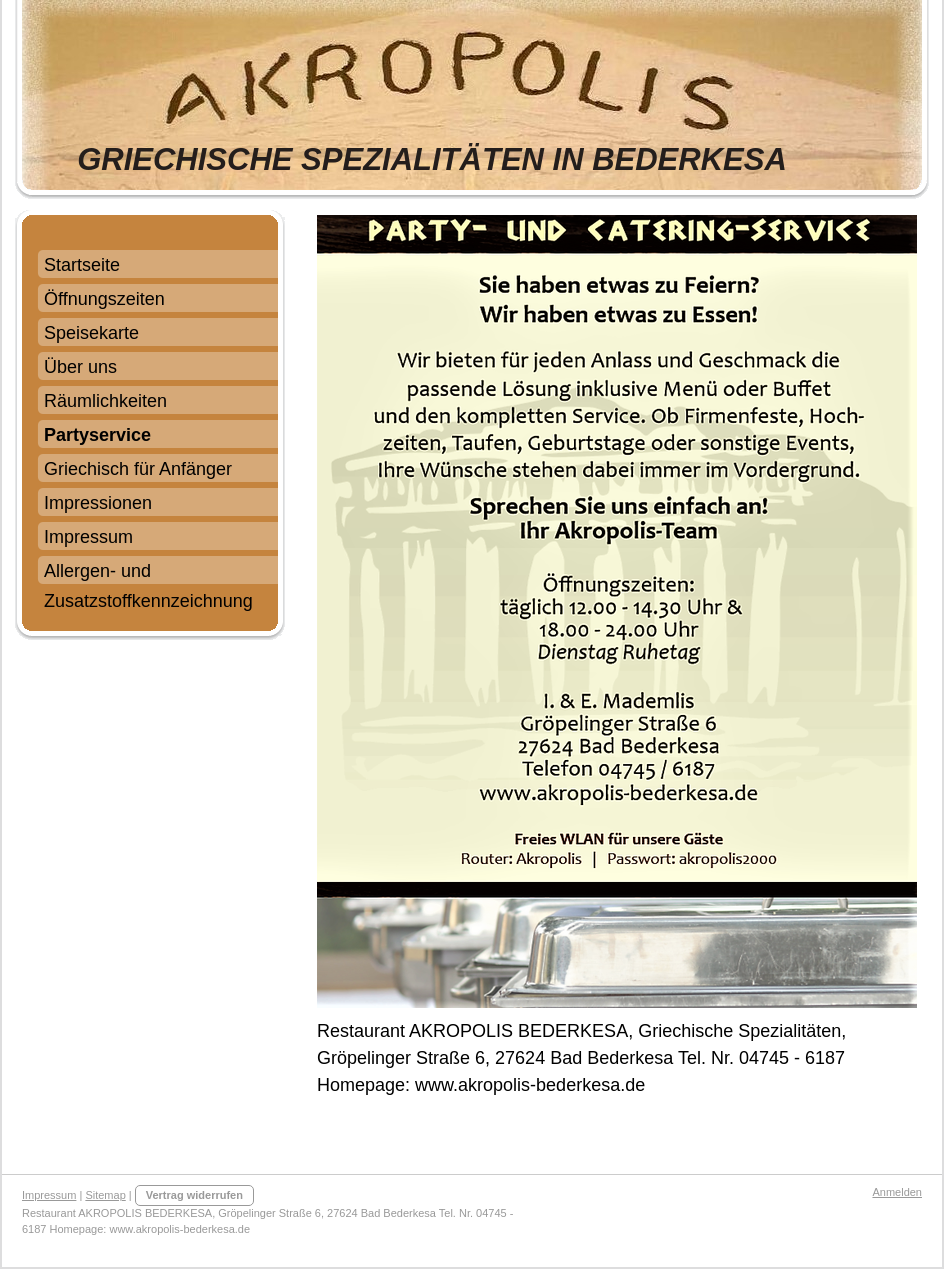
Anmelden (897, 1192)
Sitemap (105, 1195)
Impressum (49, 1195)
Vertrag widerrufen (194, 1195)
